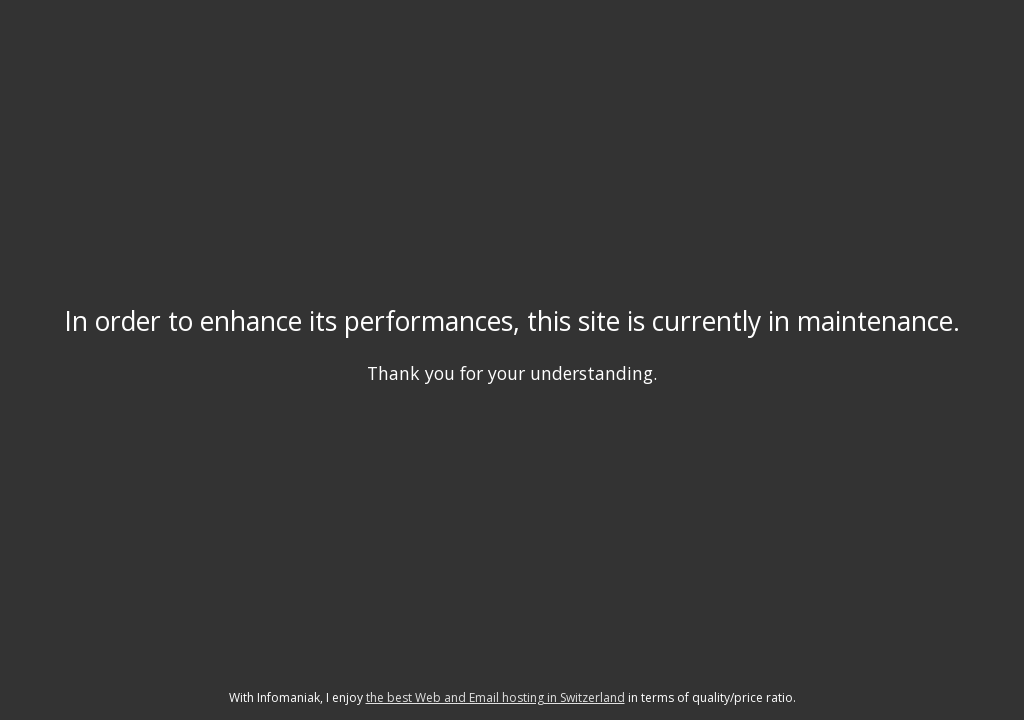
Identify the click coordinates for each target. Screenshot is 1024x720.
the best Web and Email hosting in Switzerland (495, 697)
